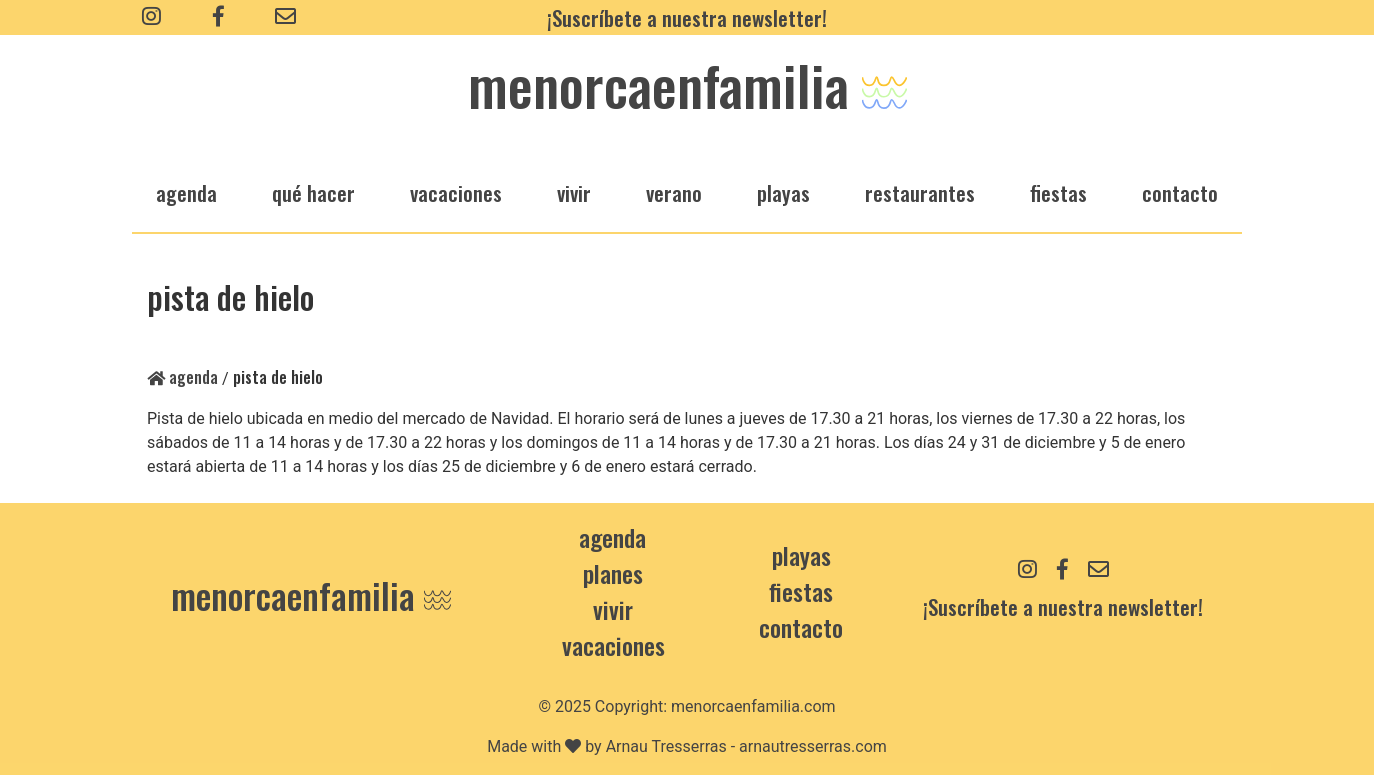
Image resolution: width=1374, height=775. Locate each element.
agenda (186, 192)
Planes (613, 573)
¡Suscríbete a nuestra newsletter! (687, 17)
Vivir (613, 609)
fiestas (1058, 192)
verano (674, 192)
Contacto (1180, 192)
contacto (801, 627)
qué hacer (313, 192)
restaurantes (920, 192)
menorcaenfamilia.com (753, 706)
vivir (574, 192)
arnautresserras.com (813, 746)
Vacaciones (613, 645)
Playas (801, 555)
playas (783, 192)
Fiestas (801, 591)
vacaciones (456, 192)
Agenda (182, 377)
